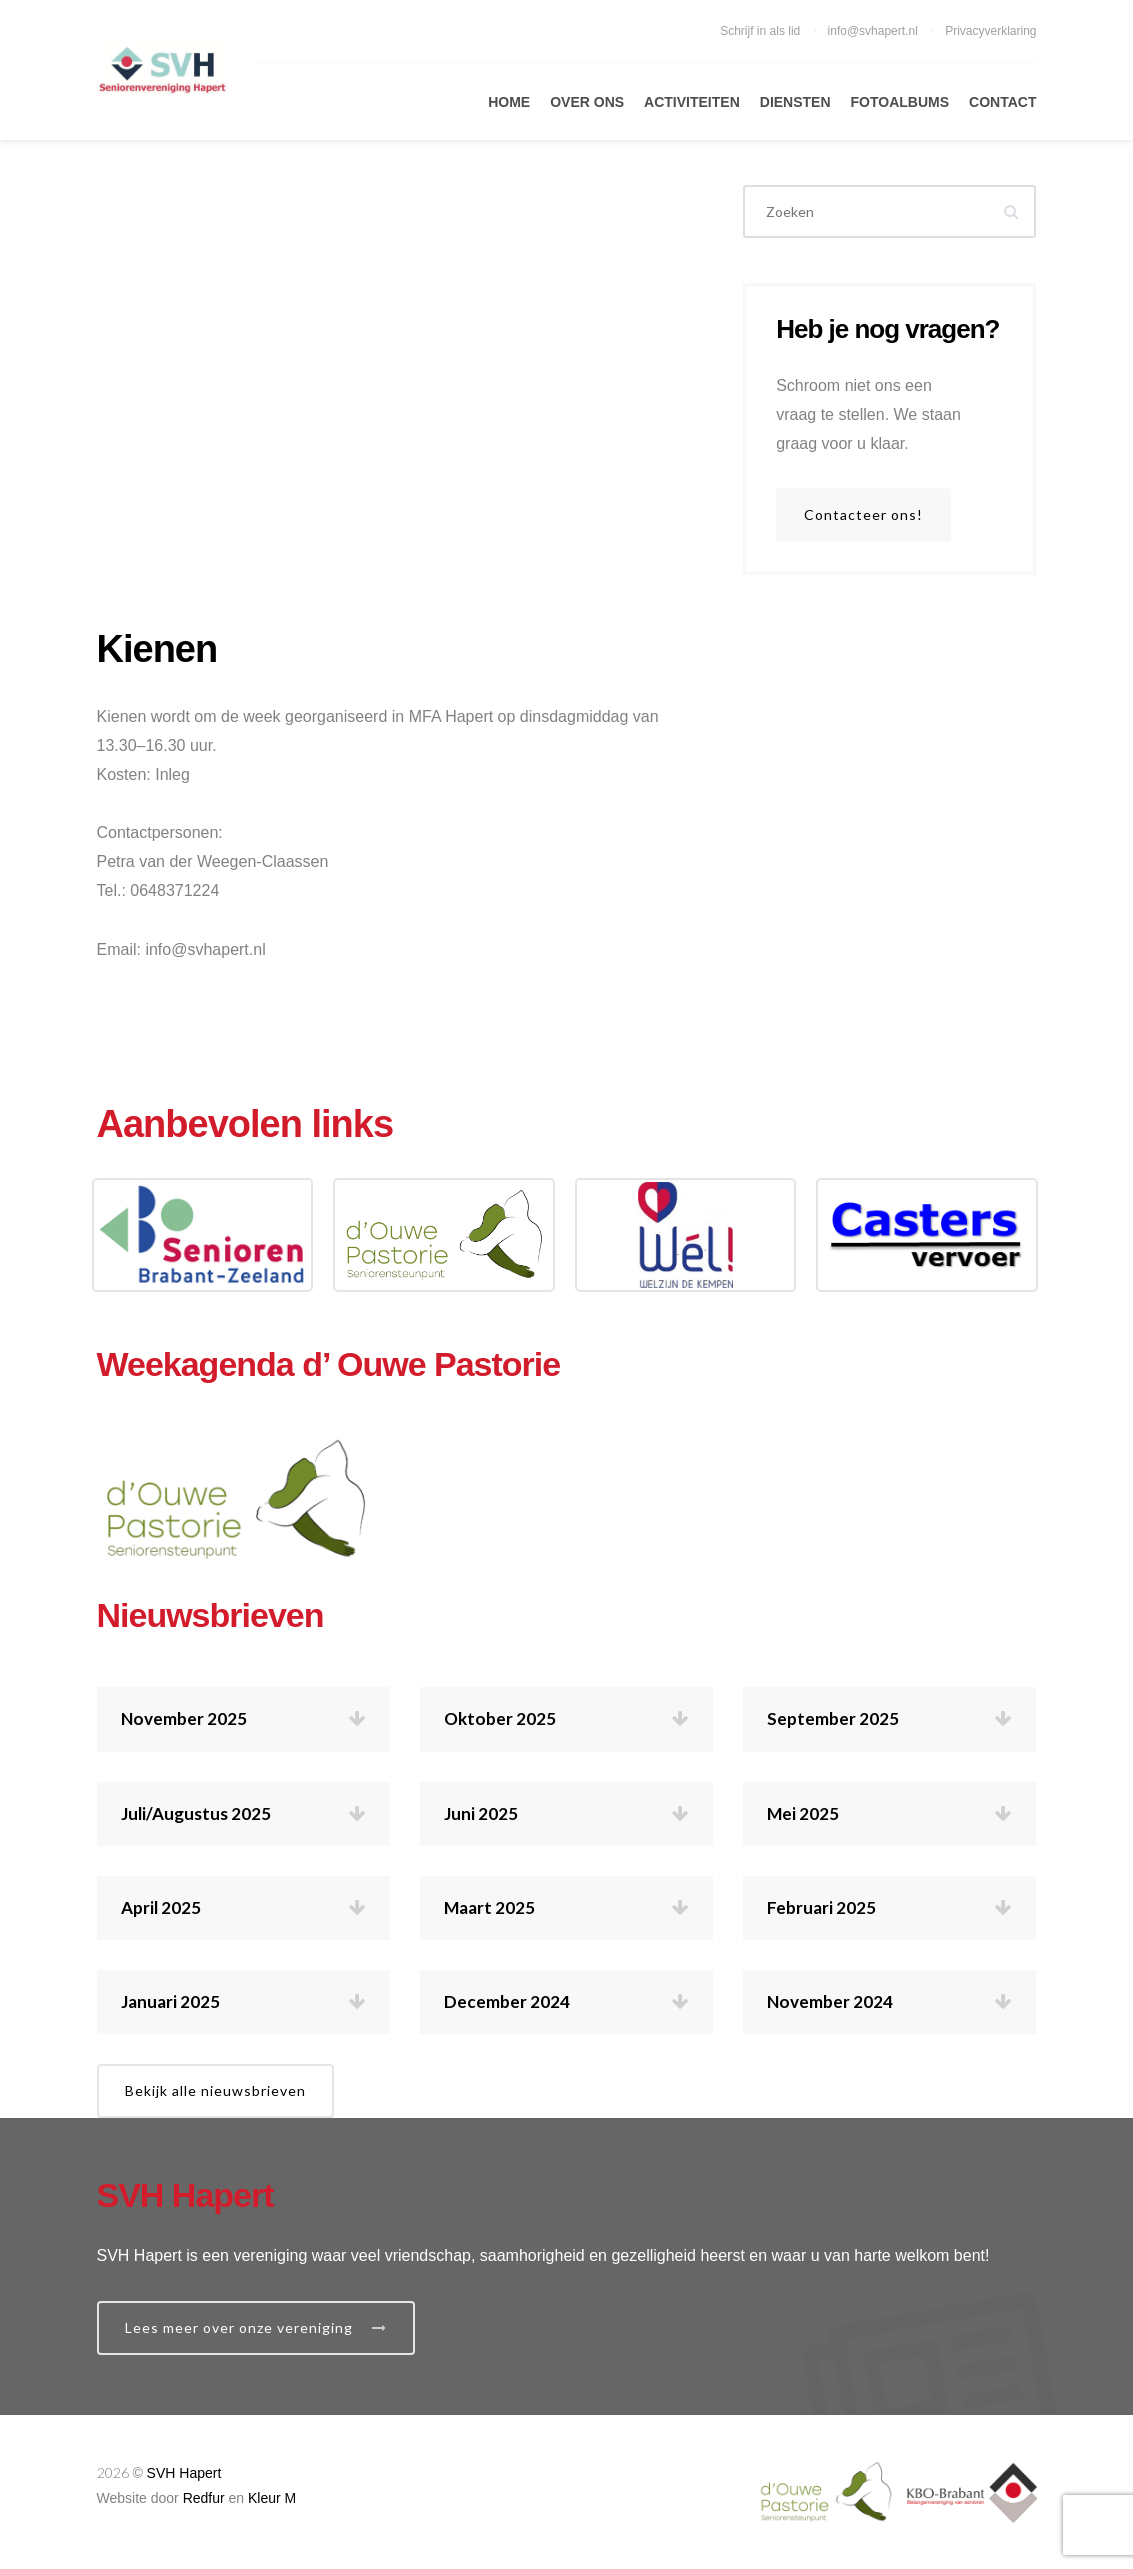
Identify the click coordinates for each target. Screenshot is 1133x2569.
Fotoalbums (900, 102)
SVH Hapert (184, 2473)
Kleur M (272, 2498)
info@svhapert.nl (875, 31)
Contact (1002, 102)
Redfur (204, 2498)
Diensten (795, 102)
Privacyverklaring (990, 31)
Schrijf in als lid (761, 31)
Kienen (157, 649)
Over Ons (587, 102)
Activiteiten (692, 102)
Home (509, 102)
